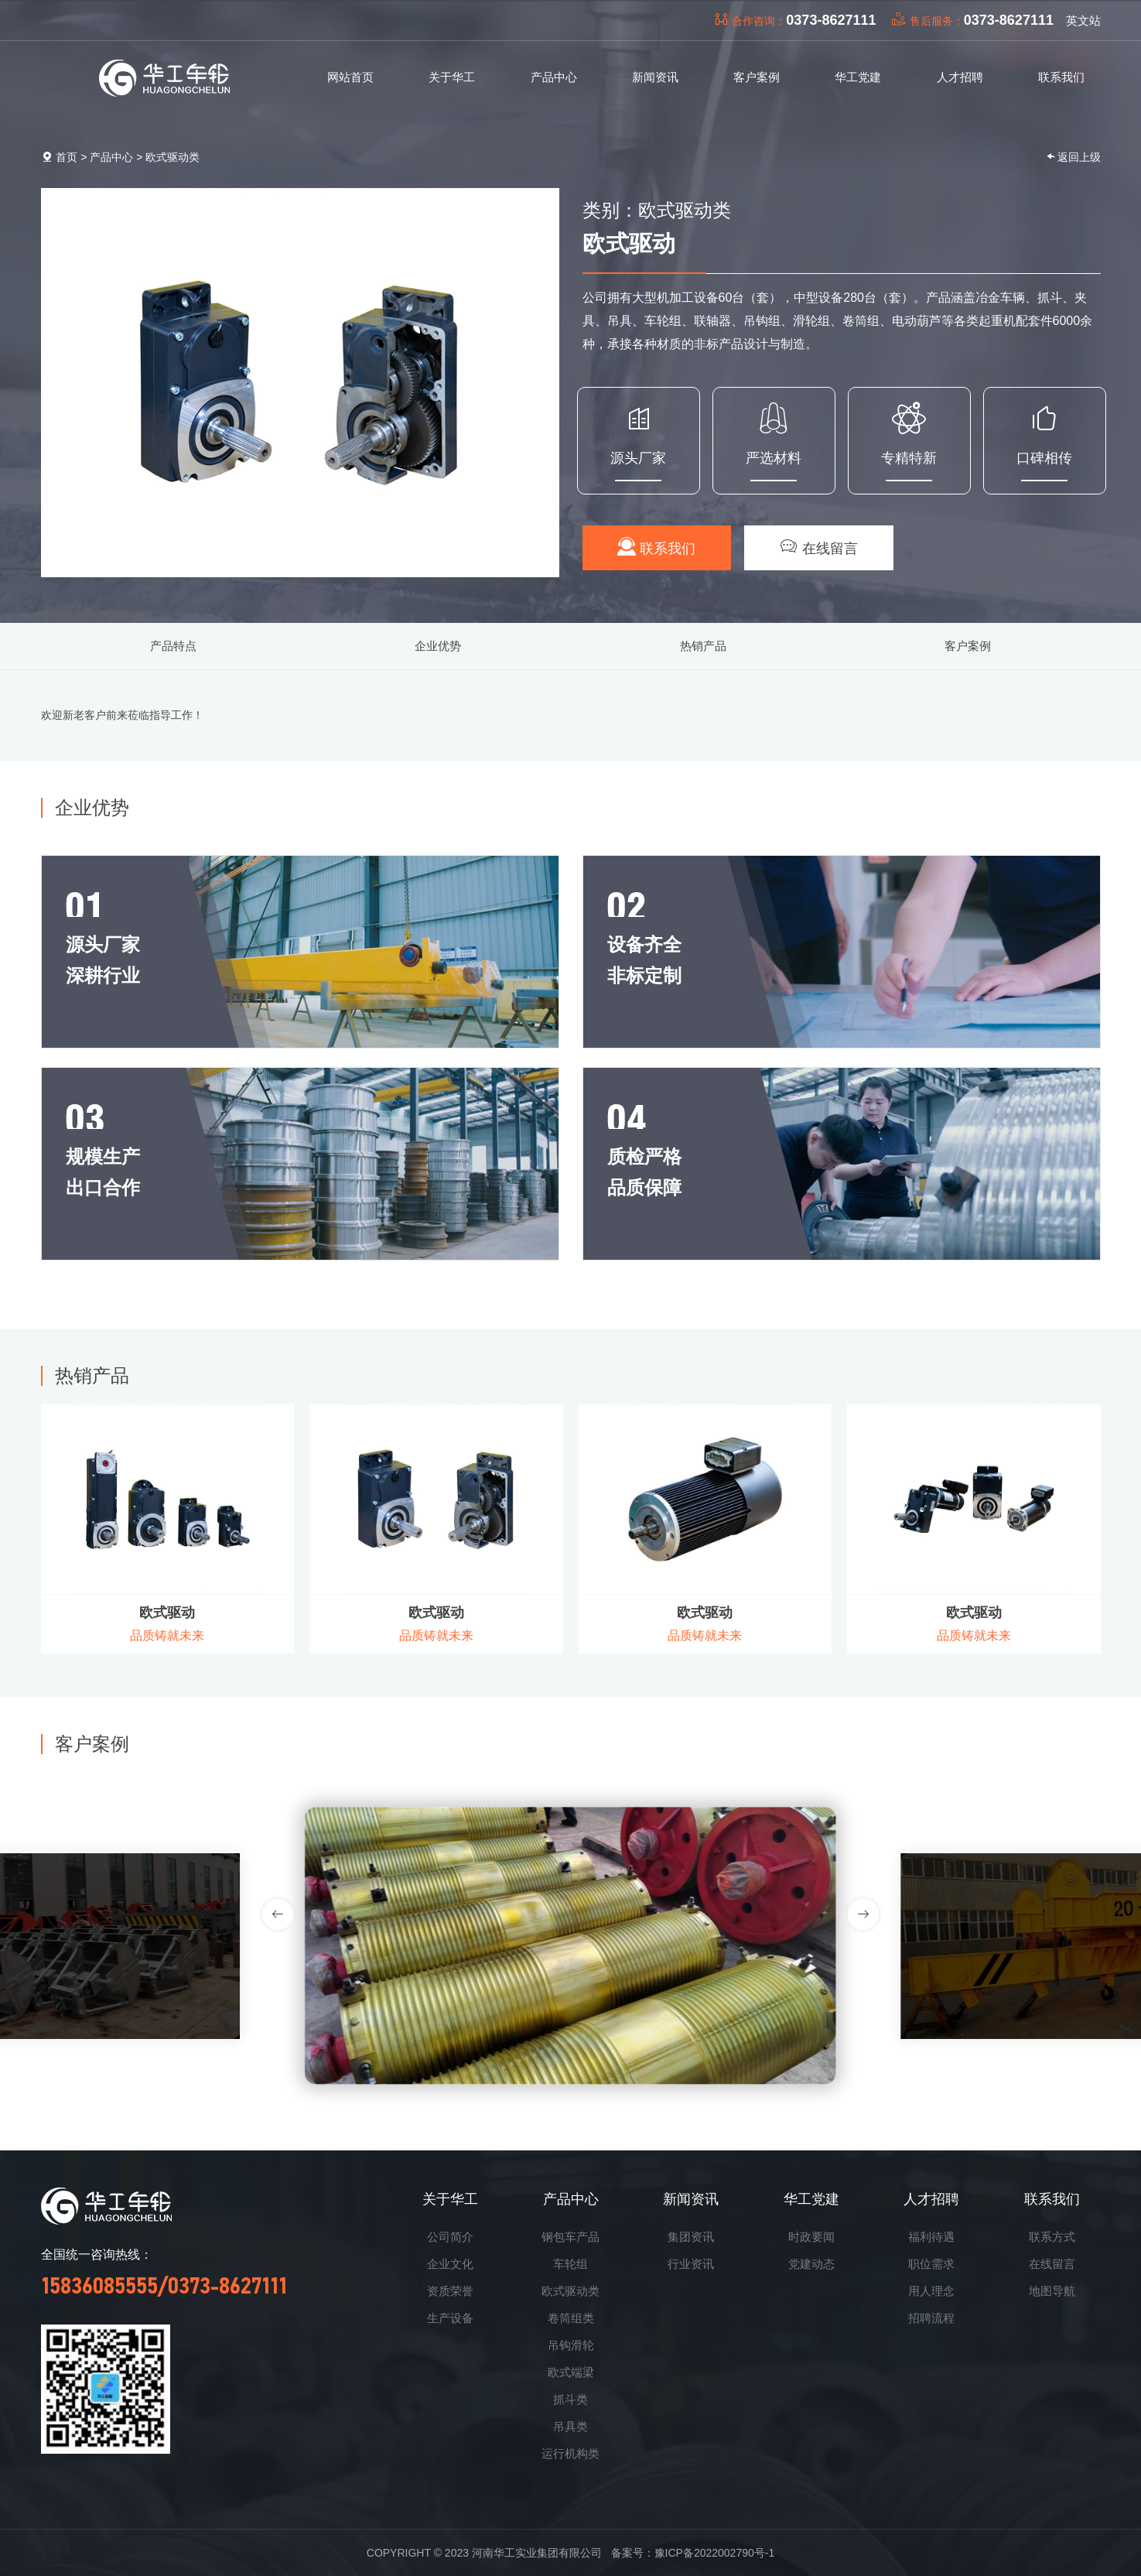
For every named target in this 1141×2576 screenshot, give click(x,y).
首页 (66, 157)
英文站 (1083, 20)
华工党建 (811, 2199)
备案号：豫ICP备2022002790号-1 (693, 2553)
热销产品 (703, 645)
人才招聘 (931, 2199)
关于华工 (450, 2199)
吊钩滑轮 (571, 2345)
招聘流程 (931, 2318)
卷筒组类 (571, 2318)
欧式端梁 (571, 2372)
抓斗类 (570, 2399)
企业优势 (438, 645)
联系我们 (656, 546)
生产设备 (450, 2318)
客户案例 (968, 645)
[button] (863, 1914)
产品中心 (111, 157)
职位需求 (931, 2263)
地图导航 (1052, 2290)
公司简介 (450, 2236)
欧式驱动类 (172, 157)
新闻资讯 (691, 2199)
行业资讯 (691, 2263)
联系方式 (1052, 2236)
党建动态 (811, 2263)
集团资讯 (691, 2236)
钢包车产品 (570, 2236)
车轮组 (570, 2263)
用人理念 (931, 2290)
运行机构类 (570, 2453)
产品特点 (173, 645)
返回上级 (1073, 156)
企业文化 (450, 2263)
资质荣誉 (450, 2290)
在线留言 (819, 546)
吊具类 (570, 2426)
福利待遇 (931, 2236)
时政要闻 (811, 2236)
